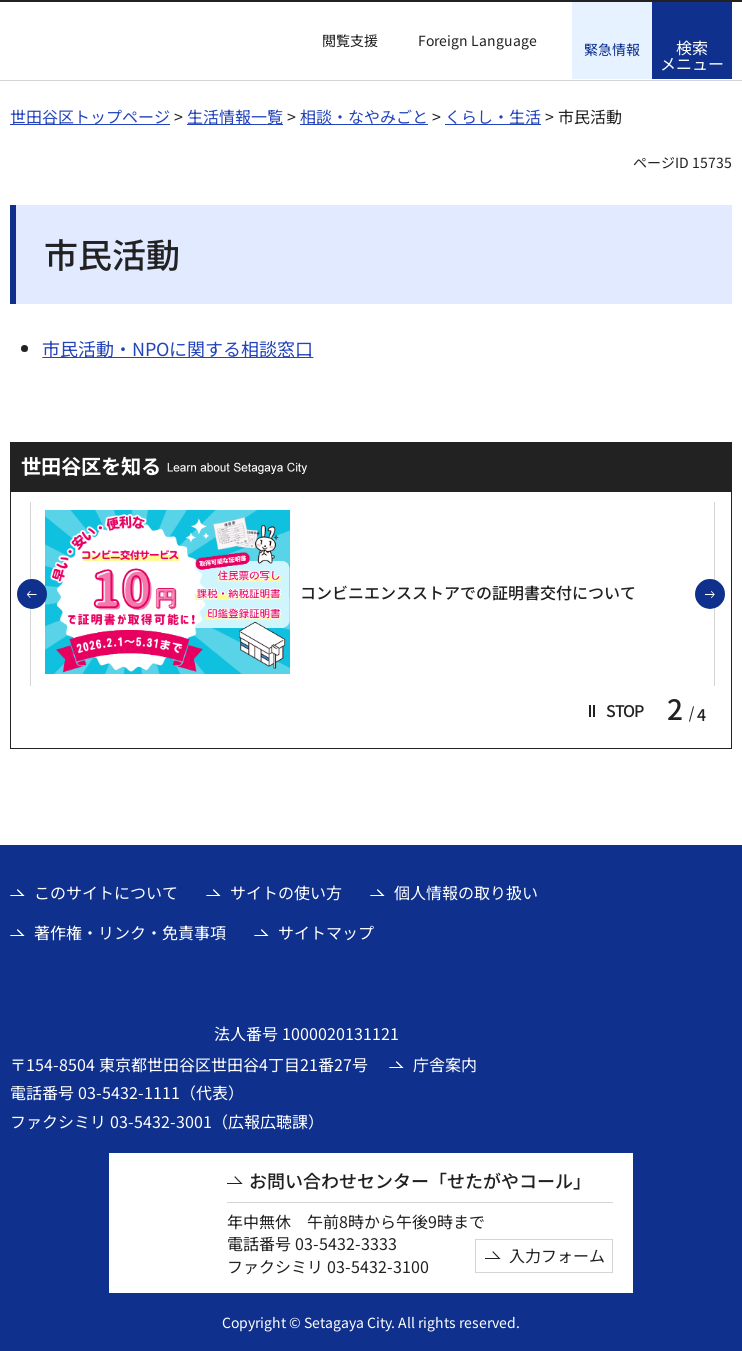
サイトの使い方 (286, 891)
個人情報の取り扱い (466, 891)
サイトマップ (326, 931)
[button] (338, 41)
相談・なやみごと (364, 115)
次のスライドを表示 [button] (724, 594)
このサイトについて (106, 891)
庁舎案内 (445, 1063)
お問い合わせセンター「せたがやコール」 (420, 1179)
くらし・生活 (493, 115)
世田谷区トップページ (90, 115)
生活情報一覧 (235, 115)
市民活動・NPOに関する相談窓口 (177, 347)
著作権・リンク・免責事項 (130, 931)
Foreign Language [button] (477, 40)
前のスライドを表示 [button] (46, 594)
